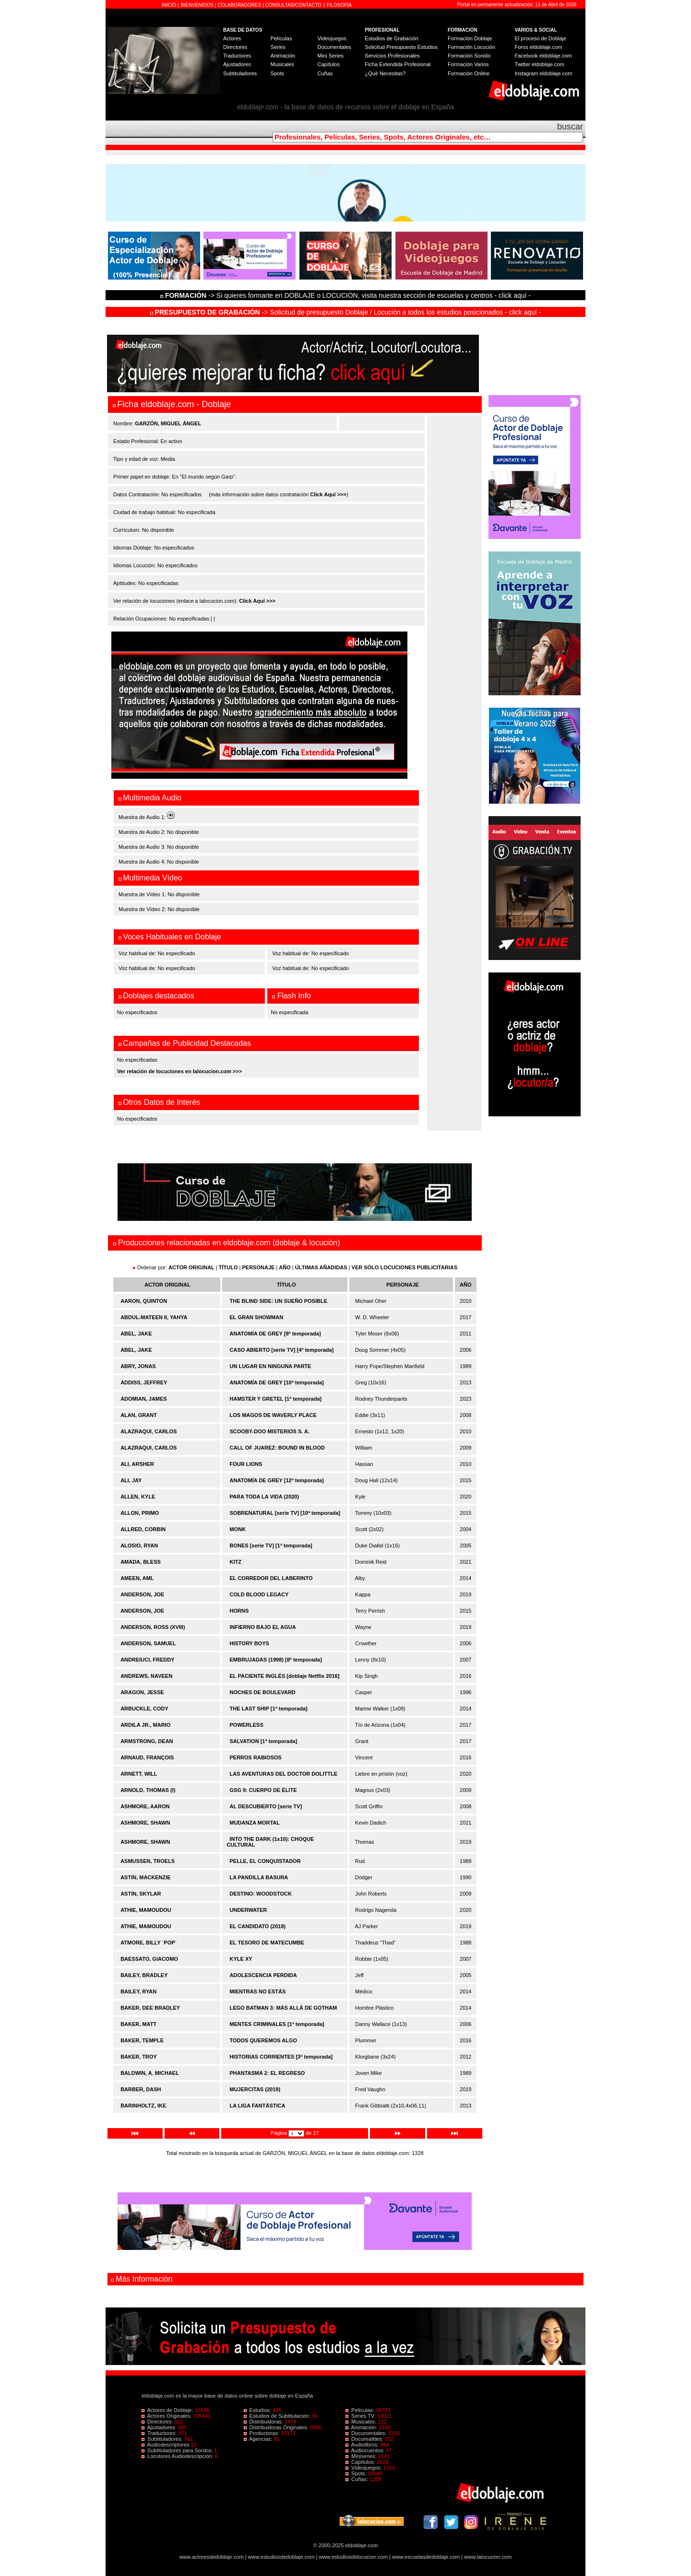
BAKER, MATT (138, 2024)
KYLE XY (241, 1959)
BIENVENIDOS (198, 5)
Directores (235, 47)
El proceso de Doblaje (541, 38)
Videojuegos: (364, 2468)
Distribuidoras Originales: (277, 2427)
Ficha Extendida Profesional (397, 64)
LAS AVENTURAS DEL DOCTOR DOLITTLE (284, 1774)
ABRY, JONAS (138, 1366)
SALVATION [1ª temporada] (264, 1741)
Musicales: (362, 2421)
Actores (232, 38)
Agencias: (259, 2439)
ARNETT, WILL (138, 1774)
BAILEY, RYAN (138, 1991)
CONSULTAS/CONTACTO (293, 5)
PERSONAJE (258, 1267)
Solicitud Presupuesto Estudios (401, 47)
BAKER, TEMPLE (142, 2040)
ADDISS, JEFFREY (143, 1382)
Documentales (334, 47)
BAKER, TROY (138, 2057)
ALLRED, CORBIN (143, 1529)
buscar (570, 126)
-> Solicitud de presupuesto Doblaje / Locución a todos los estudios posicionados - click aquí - (345, 312)
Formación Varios (468, 64)
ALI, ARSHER (137, 1464)
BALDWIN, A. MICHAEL (149, 2073)
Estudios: (258, 2410)
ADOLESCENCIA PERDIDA (263, 1975)
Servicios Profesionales (392, 56)
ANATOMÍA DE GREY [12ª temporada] (277, 1480)
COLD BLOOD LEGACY (259, 1594)
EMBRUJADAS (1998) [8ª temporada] (276, 1660)
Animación (283, 56)
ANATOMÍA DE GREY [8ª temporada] (275, 1333)
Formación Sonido (469, 56)
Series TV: (361, 2416)
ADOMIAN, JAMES (143, 1399)
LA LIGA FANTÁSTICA (258, 2105)
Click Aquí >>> (328, 494)
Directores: (158, 2421)
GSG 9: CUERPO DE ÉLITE (263, 1790)
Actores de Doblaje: (168, 2410)
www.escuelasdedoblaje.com (426, 2557)
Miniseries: (362, 2456)
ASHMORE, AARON (144, 1806)
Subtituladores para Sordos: (178, 2450)
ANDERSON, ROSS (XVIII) (152, 1627)
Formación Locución (471, 47)
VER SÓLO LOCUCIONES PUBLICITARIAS (404, 1267)
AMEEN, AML (137, 1578)
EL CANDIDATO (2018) (258, 1926)
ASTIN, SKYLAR (140, 1894)
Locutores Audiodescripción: (178, 2456)
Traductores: (160, 2433)
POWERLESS (246, 1725)
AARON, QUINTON (143, 1301)
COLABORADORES (239, 5)
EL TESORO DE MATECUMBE (267, 1942)
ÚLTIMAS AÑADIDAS (321, 1267)
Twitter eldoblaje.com (539, 64)
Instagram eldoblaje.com (543, 73)
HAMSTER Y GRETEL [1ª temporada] (276, 1399)
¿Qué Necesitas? (385, 73)
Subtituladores (240, 73)
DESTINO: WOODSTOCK (261, 1894)
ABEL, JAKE (136, 1333)
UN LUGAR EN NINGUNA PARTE (270, 1366)
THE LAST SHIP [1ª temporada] (269, 1708)
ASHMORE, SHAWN (145, 1823)
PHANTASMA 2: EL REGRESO (267, 2073)
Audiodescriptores (166, 2444)
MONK (238, 1529)
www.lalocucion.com (488, 2557)
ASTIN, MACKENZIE (145, 1877)
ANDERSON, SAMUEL (148, 1643)
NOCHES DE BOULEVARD (263, 1692)
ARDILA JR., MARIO (145, 1725)
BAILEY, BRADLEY (143, 1975)
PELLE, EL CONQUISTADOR (265, 1861)
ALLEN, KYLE (137, 1496)
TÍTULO (228, 1267)
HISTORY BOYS (249, 1643)
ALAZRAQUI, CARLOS (148, 1431)
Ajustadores (237, 64)
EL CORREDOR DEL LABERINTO (271, 1578)
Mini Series (330, 56)
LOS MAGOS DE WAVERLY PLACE (273, 1415)
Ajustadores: (160, 2427)
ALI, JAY (131, 1480)
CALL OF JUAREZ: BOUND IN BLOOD (277, 1448)
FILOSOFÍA (339, 5)
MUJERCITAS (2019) (255, 2089)
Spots (277, 73)
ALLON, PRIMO (139, 1513)
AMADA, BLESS (140, 1562)
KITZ (235, 1562)
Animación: (362, 2427)
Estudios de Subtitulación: (278, 2416)
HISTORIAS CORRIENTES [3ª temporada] (281, 2057)
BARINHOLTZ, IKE (143, 2105)
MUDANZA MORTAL (255, 1823)
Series (278, 47)
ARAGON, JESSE (142, 1692)
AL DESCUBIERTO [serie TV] (266, 1806)
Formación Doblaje (470, 38)
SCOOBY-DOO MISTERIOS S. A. (270, 1431)
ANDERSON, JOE (142, 1594)
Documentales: (367, 2433)
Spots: (357, 2473)
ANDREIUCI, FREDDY (147, 1660)
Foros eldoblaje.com (538, 47)
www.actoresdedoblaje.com (211, 2557)
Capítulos (328, 64)
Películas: (361, 2410)
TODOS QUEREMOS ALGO (264, 2040)
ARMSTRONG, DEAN (146, 1741)
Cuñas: (357, 2479)
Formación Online (468, 73)
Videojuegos (331, 38)
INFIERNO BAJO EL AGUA (263, 1627)
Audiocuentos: (366, 2450)
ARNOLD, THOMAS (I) (147, 1790)
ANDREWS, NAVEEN (146, 1676)
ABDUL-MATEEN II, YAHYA (153, 1317)
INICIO (170, 5)
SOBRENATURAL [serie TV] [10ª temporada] (285, 1513)
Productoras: (262, 2433)
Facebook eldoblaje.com (543, 56)
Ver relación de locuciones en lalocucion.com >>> (179, 1071)
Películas (281, 38)
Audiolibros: (363, 2444)
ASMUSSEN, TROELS (147, 1861)
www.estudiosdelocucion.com (353, 2557)
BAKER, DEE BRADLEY (150, 2008)
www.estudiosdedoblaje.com (281, 2557)
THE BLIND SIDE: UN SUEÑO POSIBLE (279, 1301)
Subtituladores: (163, 2439)
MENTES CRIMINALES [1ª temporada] (277, 2024)
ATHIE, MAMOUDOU (145, 1910)
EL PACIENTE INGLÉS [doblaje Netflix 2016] (285, 1676)
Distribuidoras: (264, 2421)
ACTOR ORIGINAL (191, 1267)
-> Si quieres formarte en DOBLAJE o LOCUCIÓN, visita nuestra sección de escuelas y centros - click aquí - (347, 295)
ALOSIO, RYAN (139, 1545)
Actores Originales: (167, 2416)
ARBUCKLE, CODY (144, 1708)
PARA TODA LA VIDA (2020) (264, 1496)
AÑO (284, 1267)
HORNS (239, 1611)
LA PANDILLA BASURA (259, 1877)
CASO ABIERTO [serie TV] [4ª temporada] (282, 1350)
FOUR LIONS (246, 1464)
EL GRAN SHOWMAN (257, 1317)
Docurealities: (365, 2439)
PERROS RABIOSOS (256, 1757)
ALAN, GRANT (138, 1415)
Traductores (237, 56)
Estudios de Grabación (391, 38)
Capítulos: (361, 2462)
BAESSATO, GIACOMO (149, 1959)
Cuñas (325, 73)
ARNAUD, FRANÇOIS (147, 1757)
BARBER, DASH (140, 2089)
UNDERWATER (248, 1910)
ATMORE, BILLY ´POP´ (148, 1942)
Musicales (282, 64)
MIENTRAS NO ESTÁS (258, 1991)
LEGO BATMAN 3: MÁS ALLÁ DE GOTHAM (283, 2008)
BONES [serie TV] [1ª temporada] (271, 1545)
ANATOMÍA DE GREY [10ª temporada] (277, 1382)
